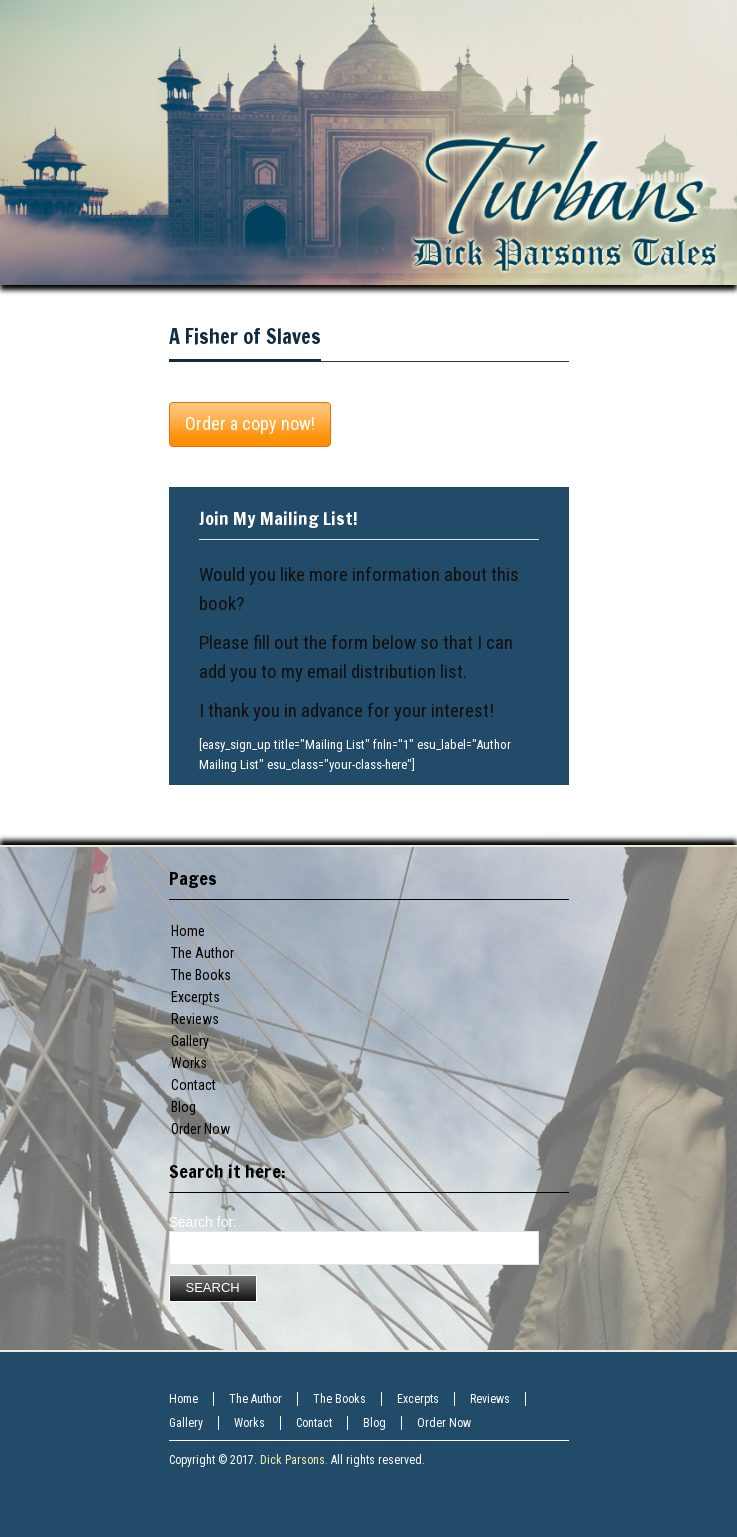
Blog (183, 1107)
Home (188, 931)
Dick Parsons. (294, 1460)
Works (189, 1063)
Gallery (190, 1041)
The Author (202, 953)
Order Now (200, 1129)
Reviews (195, 1019)
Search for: (203, 1222)
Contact (193, 1085)
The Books (201, 975)
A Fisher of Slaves (245, 336)
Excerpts (195, 997)
